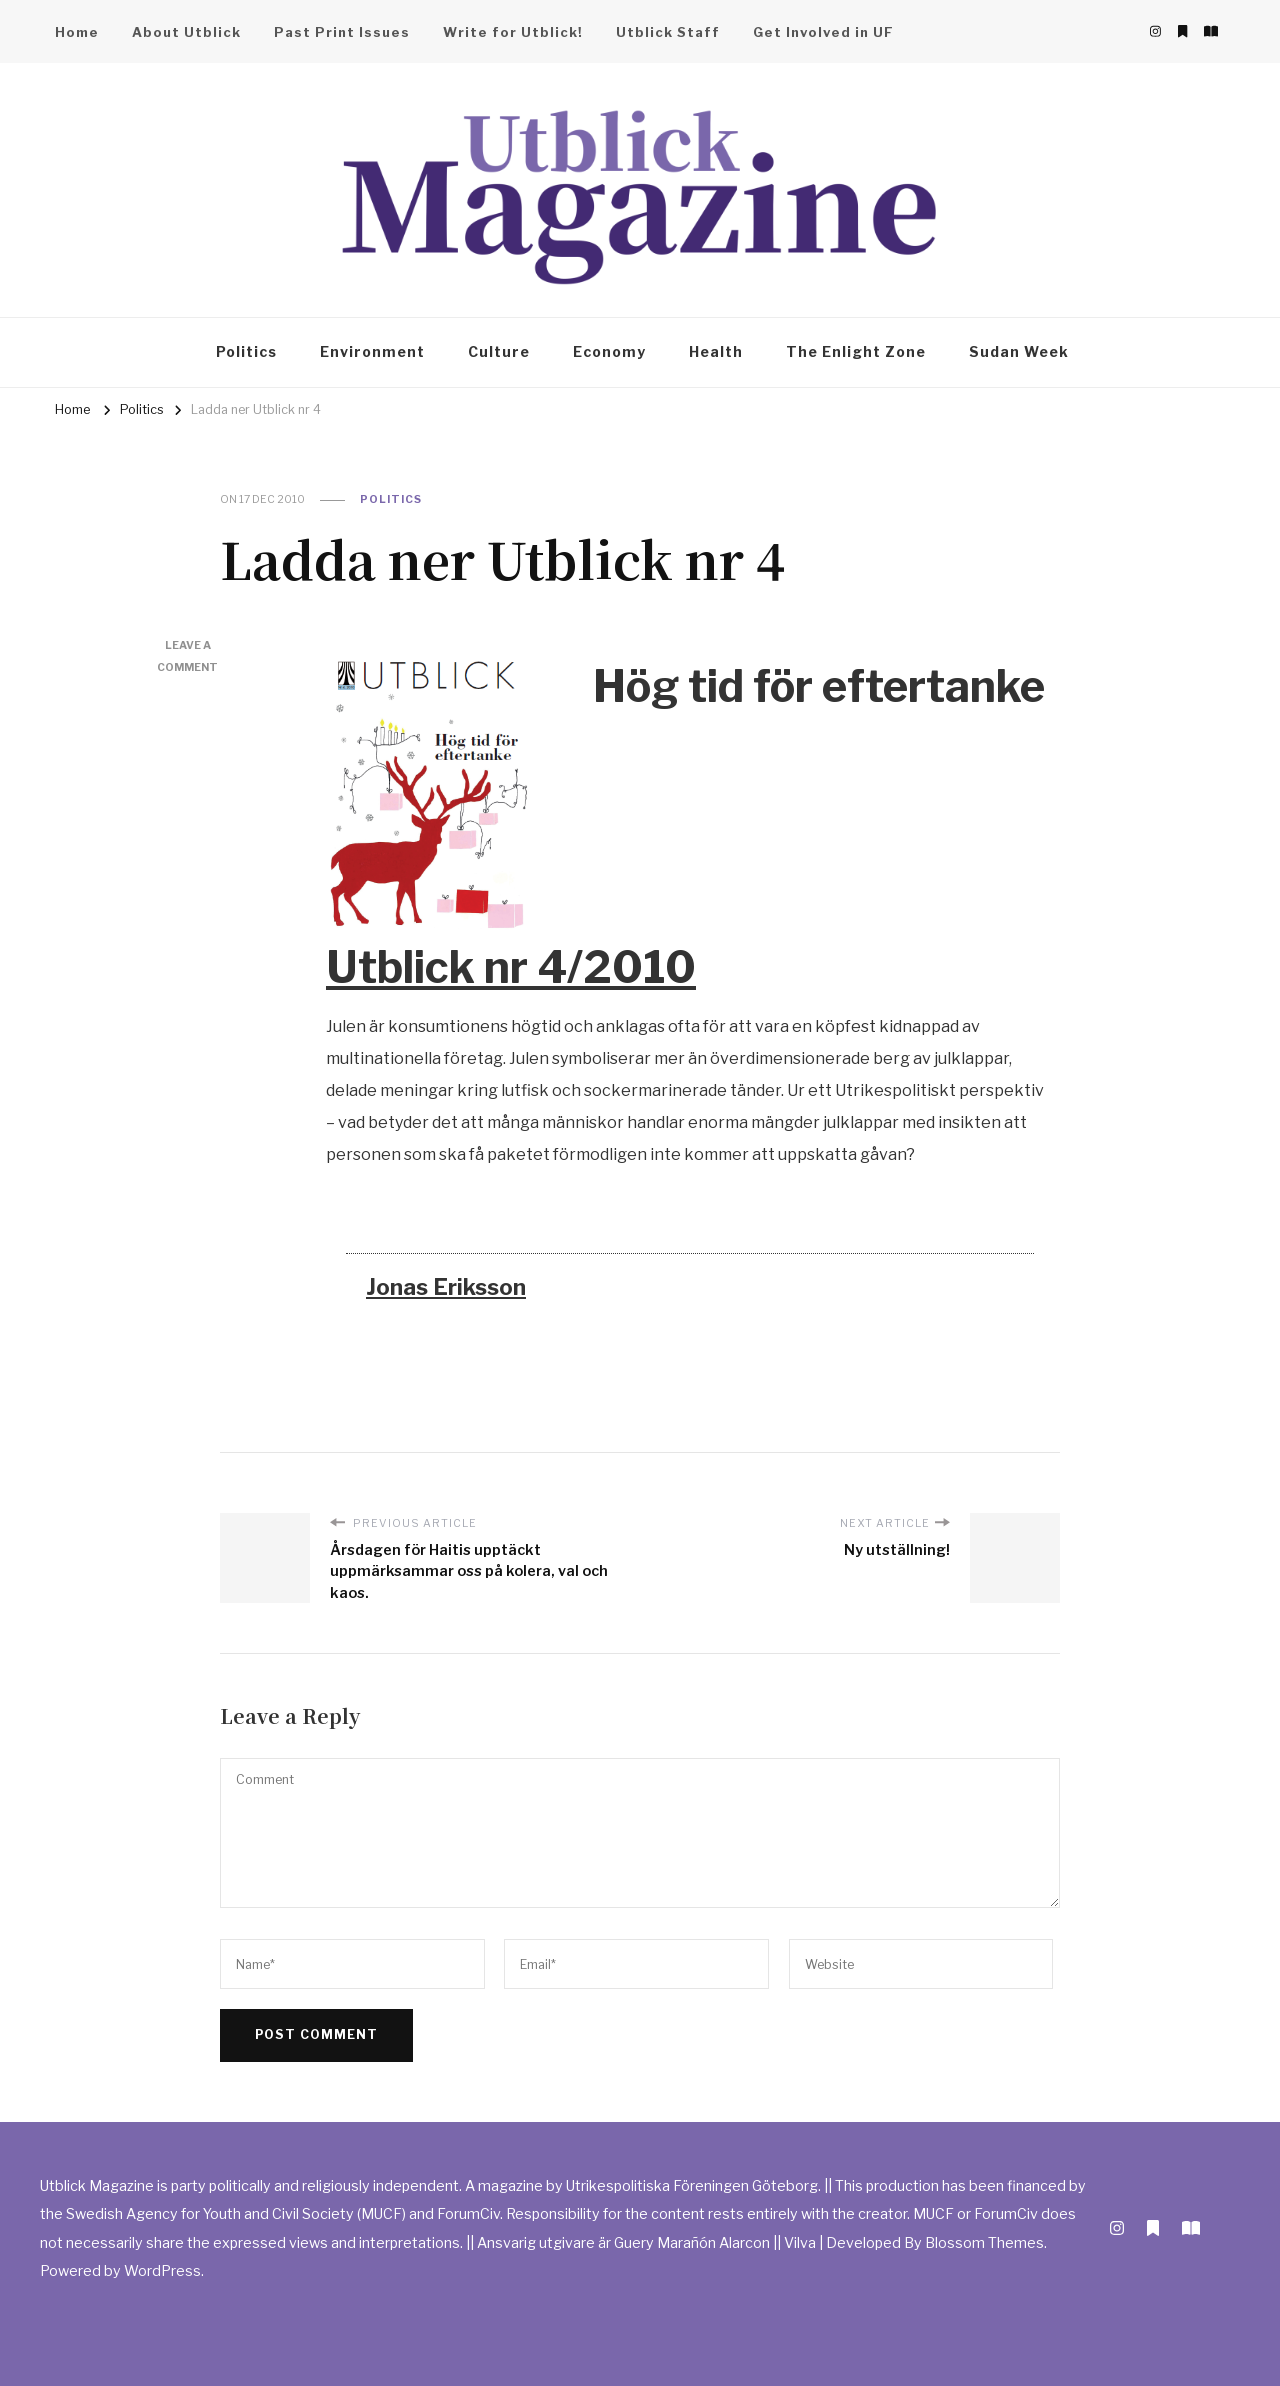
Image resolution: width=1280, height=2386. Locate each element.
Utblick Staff (668, 32)
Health (716, 351)
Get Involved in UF (823, 32)
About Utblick (186, 32)
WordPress (162, 2270)
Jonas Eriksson (446, 1287)
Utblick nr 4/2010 (511, 967)
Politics (246, 351)
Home (77, 32)
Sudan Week (1019, 351)
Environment (372, 351)
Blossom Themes (984, 2242)
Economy (609, 351)
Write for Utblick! (513, 32)
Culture (499, 351)
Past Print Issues (342, 32)
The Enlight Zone (856, 351)
